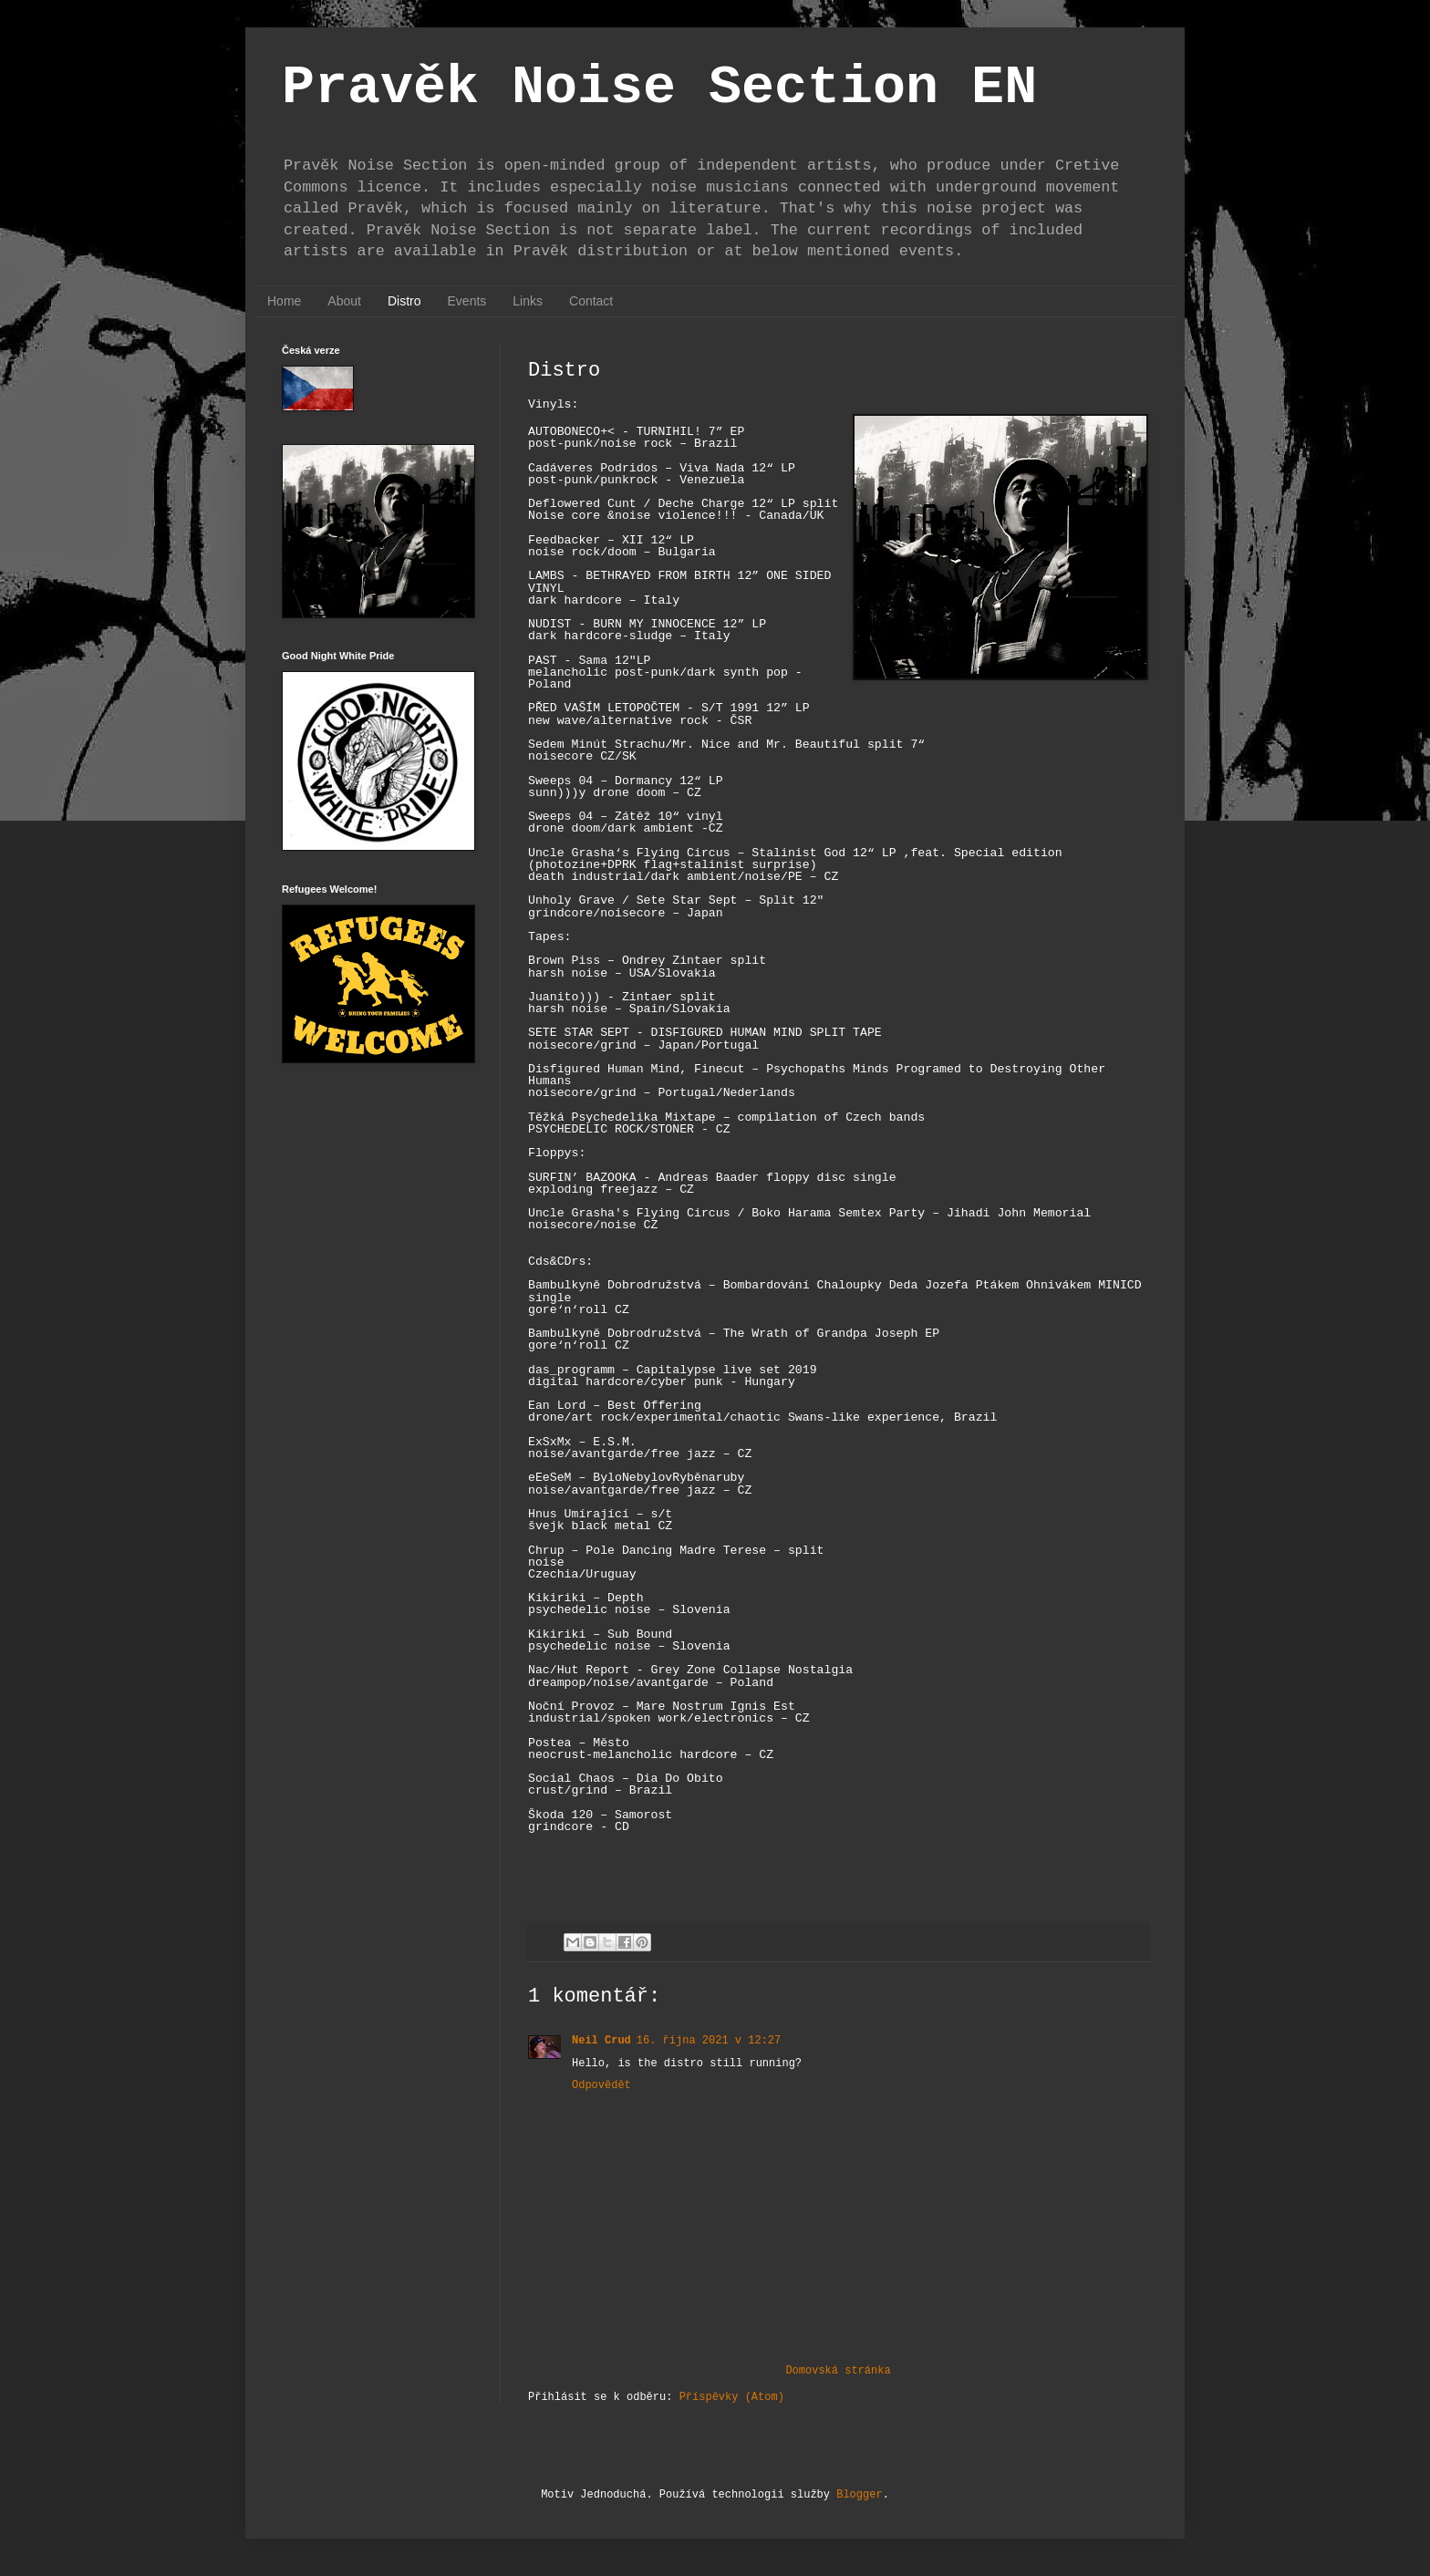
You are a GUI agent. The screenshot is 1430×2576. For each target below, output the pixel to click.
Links (528, 301)
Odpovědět (601, 2085)
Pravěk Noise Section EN (659, 88)
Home (284, 301)
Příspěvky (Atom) (731, 2397)
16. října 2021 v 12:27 (709, 2040)
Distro (404, 301)
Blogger (859, 2494)
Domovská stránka (837, 2370)
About (344, 301)
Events (467, 301)
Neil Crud (601, 2040)
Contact (591, 301)
